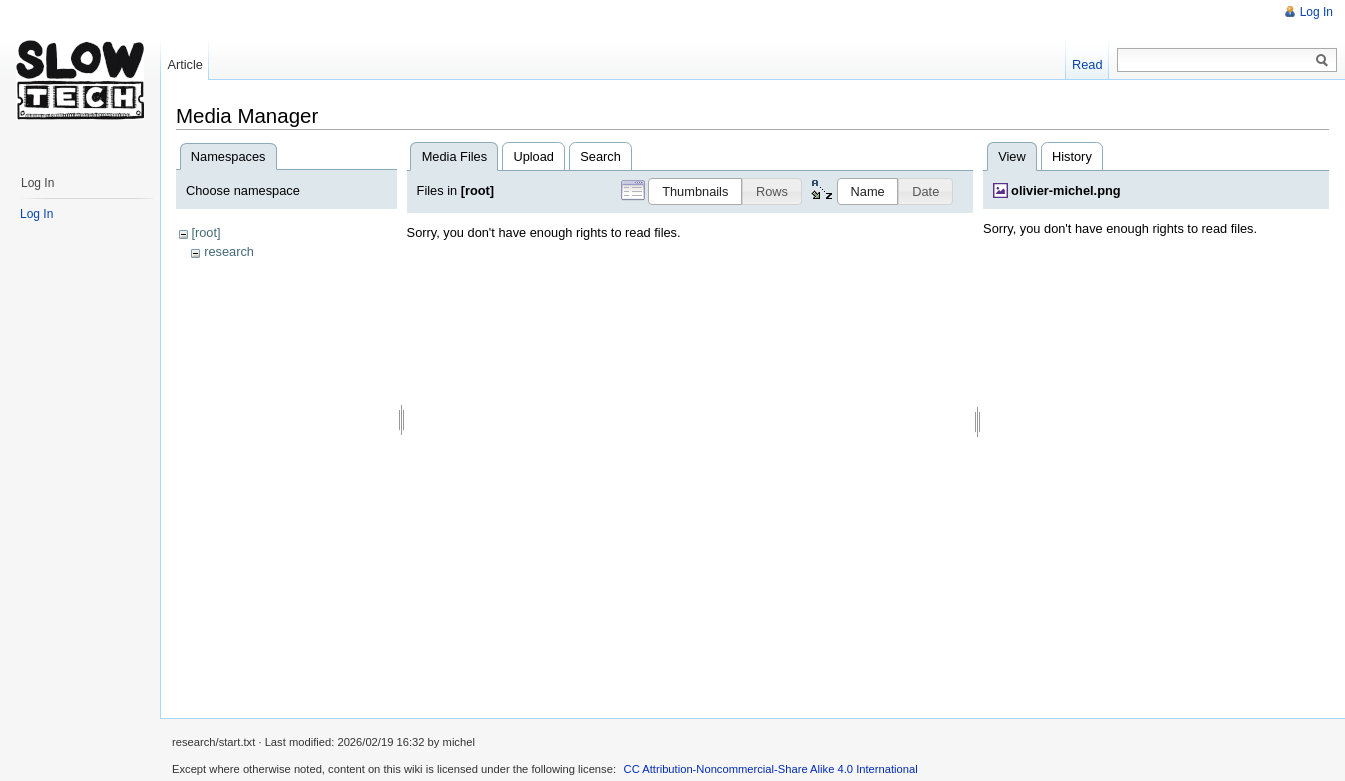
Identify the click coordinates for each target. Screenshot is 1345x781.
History (1072, 156)
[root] (205, 232)
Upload (533, 156)
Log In (1316, 12)
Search (600, 156)
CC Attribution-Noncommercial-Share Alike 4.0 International (771, 769)
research (229, 251)
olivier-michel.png (1066, 190)
